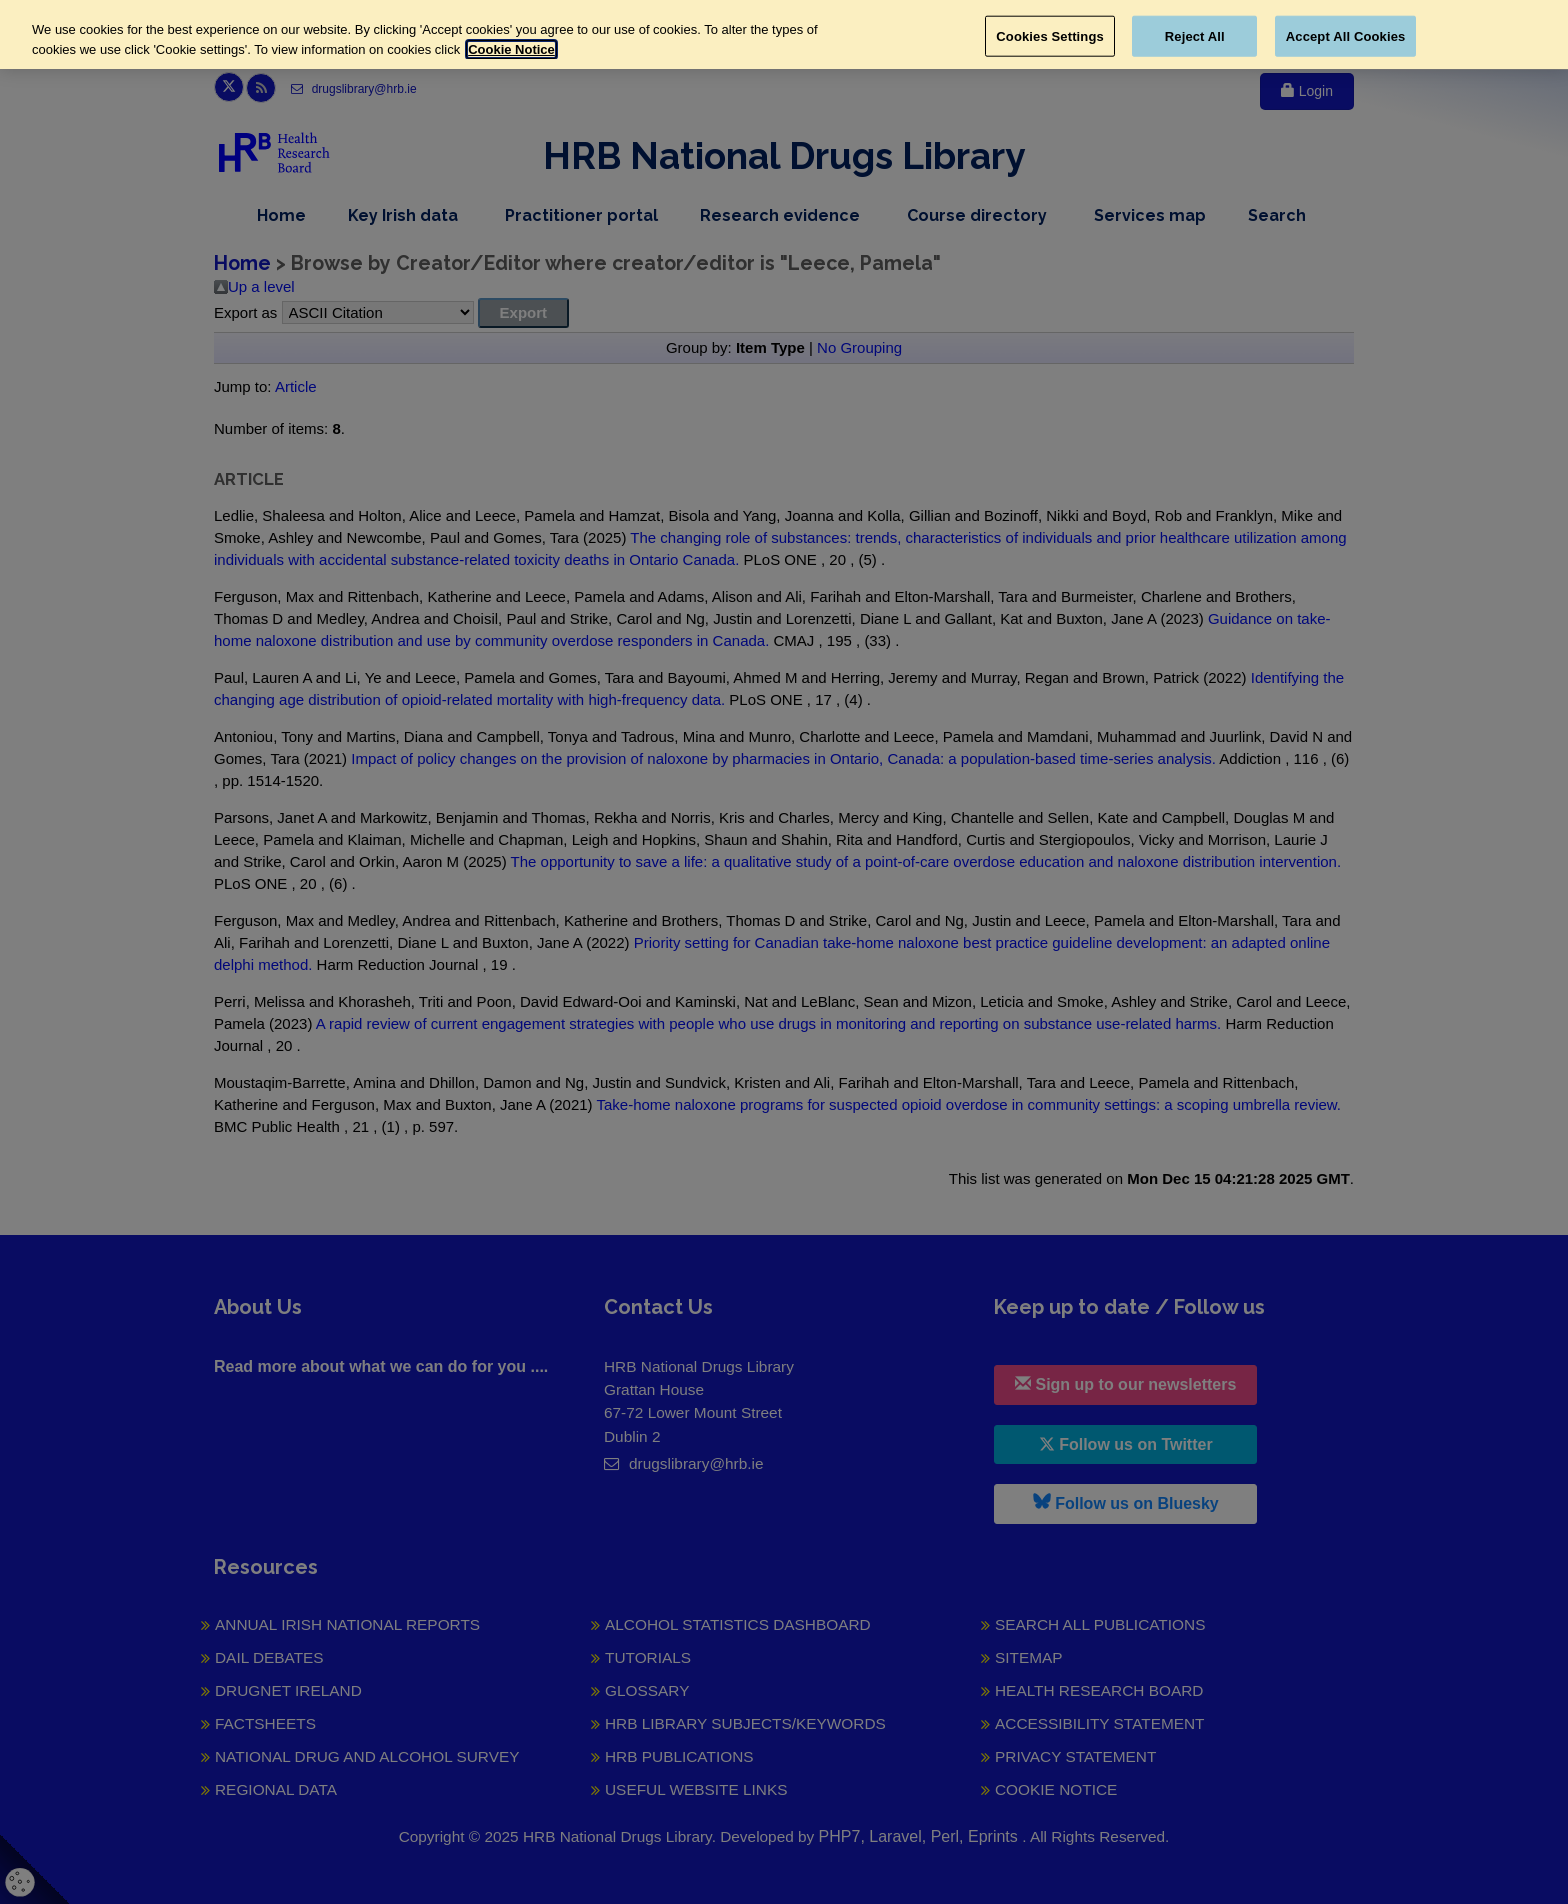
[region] (784, 34)
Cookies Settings (1050, 35)
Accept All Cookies (1346, 35)
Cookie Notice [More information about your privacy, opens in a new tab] (511, 49)
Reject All (1195, 35)
